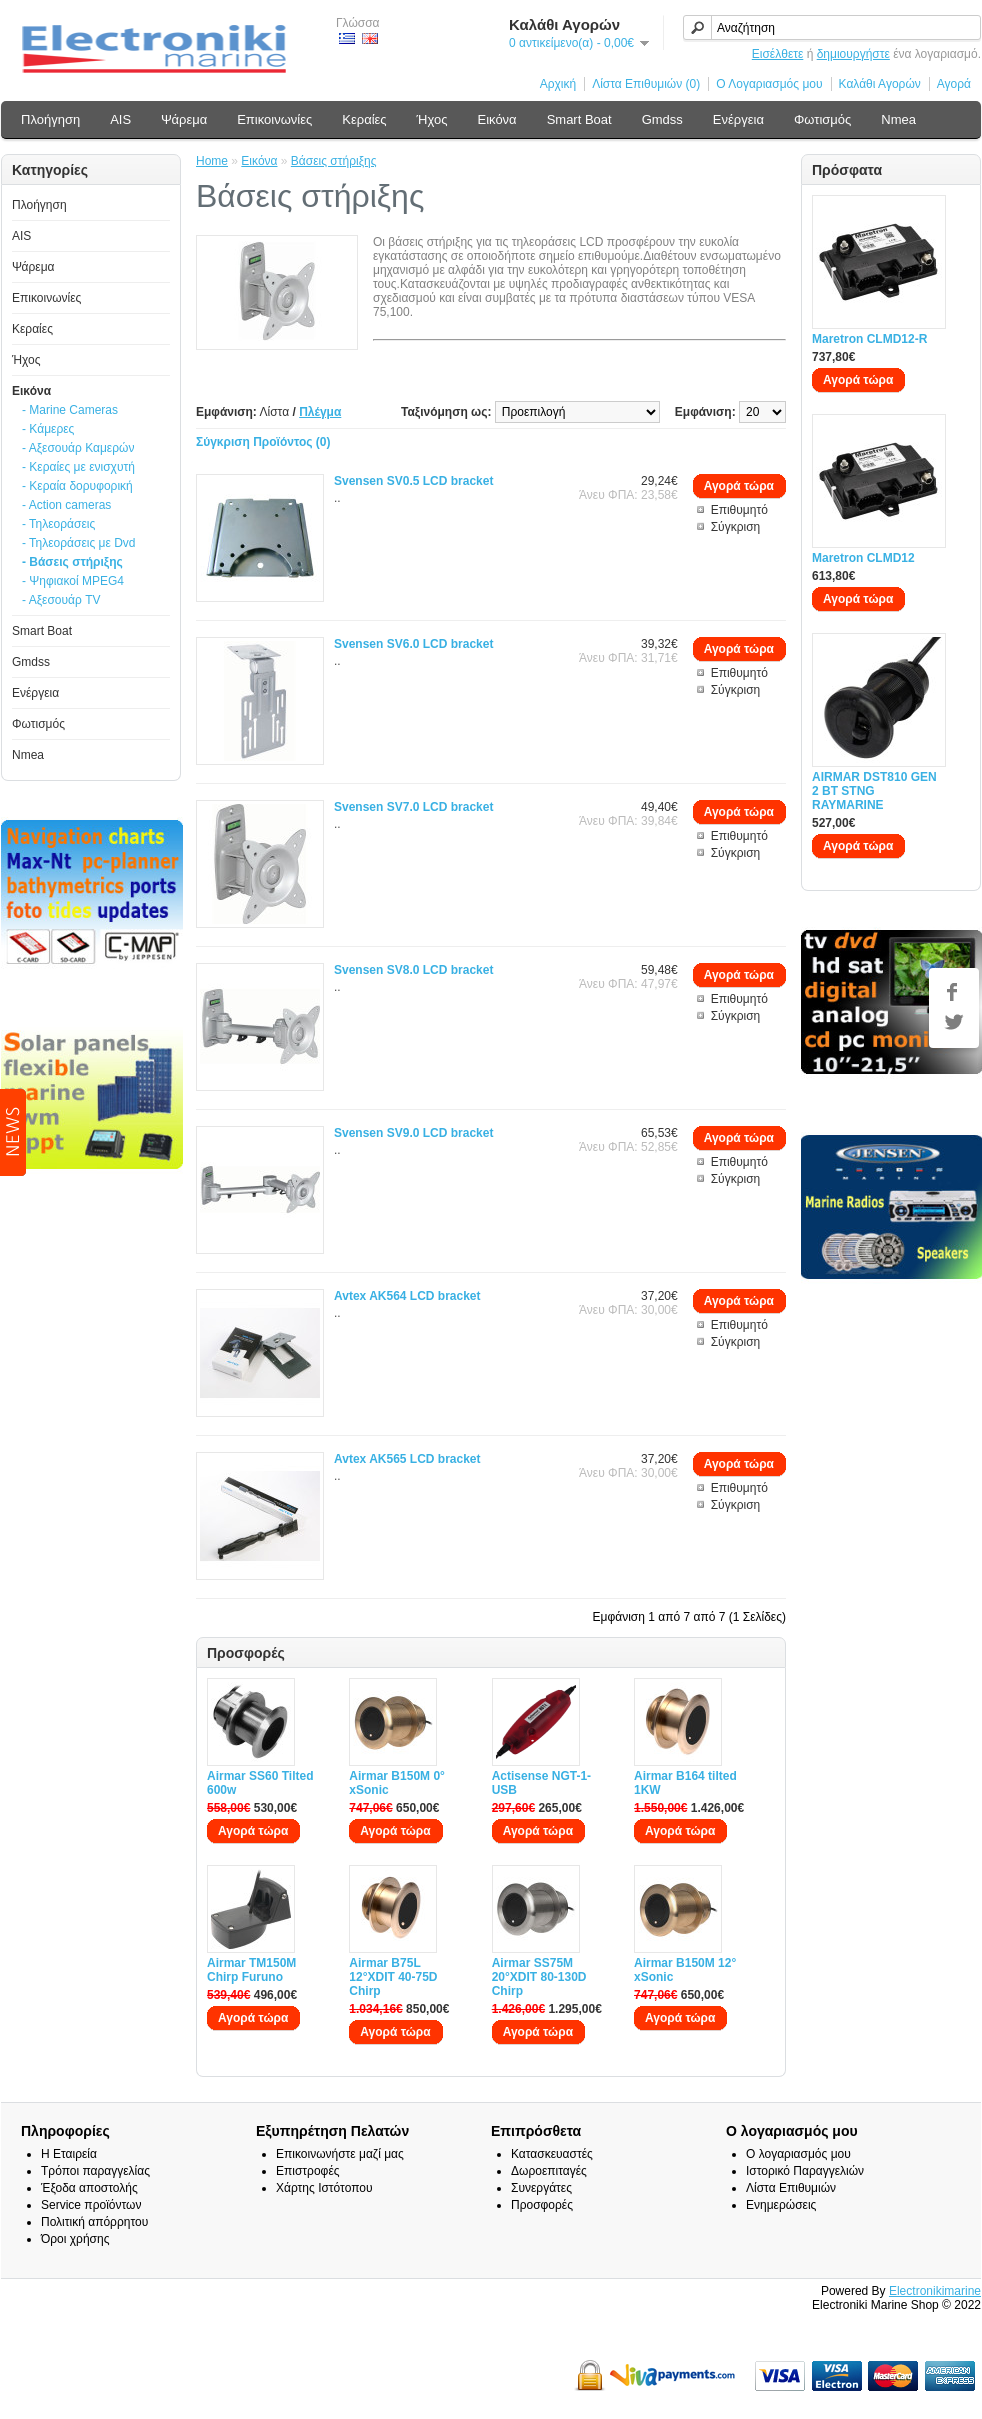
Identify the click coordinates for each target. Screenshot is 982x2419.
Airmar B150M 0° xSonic (397, 1783)
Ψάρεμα (184, 119)
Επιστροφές (308, 2171)
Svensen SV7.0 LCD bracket (413, 807)
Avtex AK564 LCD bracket (407, 1296)
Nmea (898, 119)
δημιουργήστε (853, 54)
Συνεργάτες (541, 2188)
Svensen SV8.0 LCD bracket (413, 970)
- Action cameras (66, 505)
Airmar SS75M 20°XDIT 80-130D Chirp (539, 1977)
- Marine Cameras (70, 410)
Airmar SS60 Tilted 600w (260, 1783)
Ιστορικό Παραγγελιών (805, 2171)
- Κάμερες (48, 429)
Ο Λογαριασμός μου (769, 84)
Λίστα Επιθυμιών (791, 2188)
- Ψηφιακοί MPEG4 (73, 581)
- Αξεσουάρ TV (61, 600)
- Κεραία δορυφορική (77, 486)
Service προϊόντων (91, 2205)
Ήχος (432, 119)
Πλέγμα (320, 412)
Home (212, 161)
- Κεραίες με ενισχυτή (78, 467)
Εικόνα (496, 119)
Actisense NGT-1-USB (541, 1783)
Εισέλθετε (778, 54)
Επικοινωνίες (274, 119)
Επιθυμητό (739, 510)
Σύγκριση (736, 527)
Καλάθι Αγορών (880, 84)
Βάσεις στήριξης (334, 161)
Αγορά (954, 84)
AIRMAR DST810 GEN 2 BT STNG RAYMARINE (874, 791)
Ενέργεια (738, 119)
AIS (120, 119)
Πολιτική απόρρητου (94, 2222)
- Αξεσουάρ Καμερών (78, 448)
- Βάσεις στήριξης (72, 562)
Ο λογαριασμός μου (798, 2154)
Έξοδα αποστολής (89, 2188)
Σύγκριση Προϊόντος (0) (263, 442)
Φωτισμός (822, 119)
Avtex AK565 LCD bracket (407, 1459)
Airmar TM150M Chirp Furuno (251, 1970)
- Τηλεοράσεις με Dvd (79, 543)
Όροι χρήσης (75, 2239)
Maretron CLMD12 (863, 558)
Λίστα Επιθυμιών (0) (646, 84)
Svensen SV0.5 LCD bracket (413, 481)
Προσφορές (542, 2205)
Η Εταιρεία (69, 2154)
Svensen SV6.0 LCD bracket (413, 644)
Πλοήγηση (50, 119)
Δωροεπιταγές (549, 2171)
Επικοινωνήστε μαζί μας (340, 2154)
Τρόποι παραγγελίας (95, 2171)
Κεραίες (364, 119)
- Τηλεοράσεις (58, 524)
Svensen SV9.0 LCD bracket (413, 1133)
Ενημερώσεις (781, 2205)
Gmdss (662, 119)
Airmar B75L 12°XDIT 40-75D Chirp (393, 1977)
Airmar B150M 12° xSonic (685, 1970)
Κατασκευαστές (552, 2154)
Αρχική (558, 84)
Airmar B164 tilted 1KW (685, 1783)
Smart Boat (579, 119)
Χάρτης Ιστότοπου (324, 2188)
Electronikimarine (935, 2291)
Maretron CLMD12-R (869, 339)
